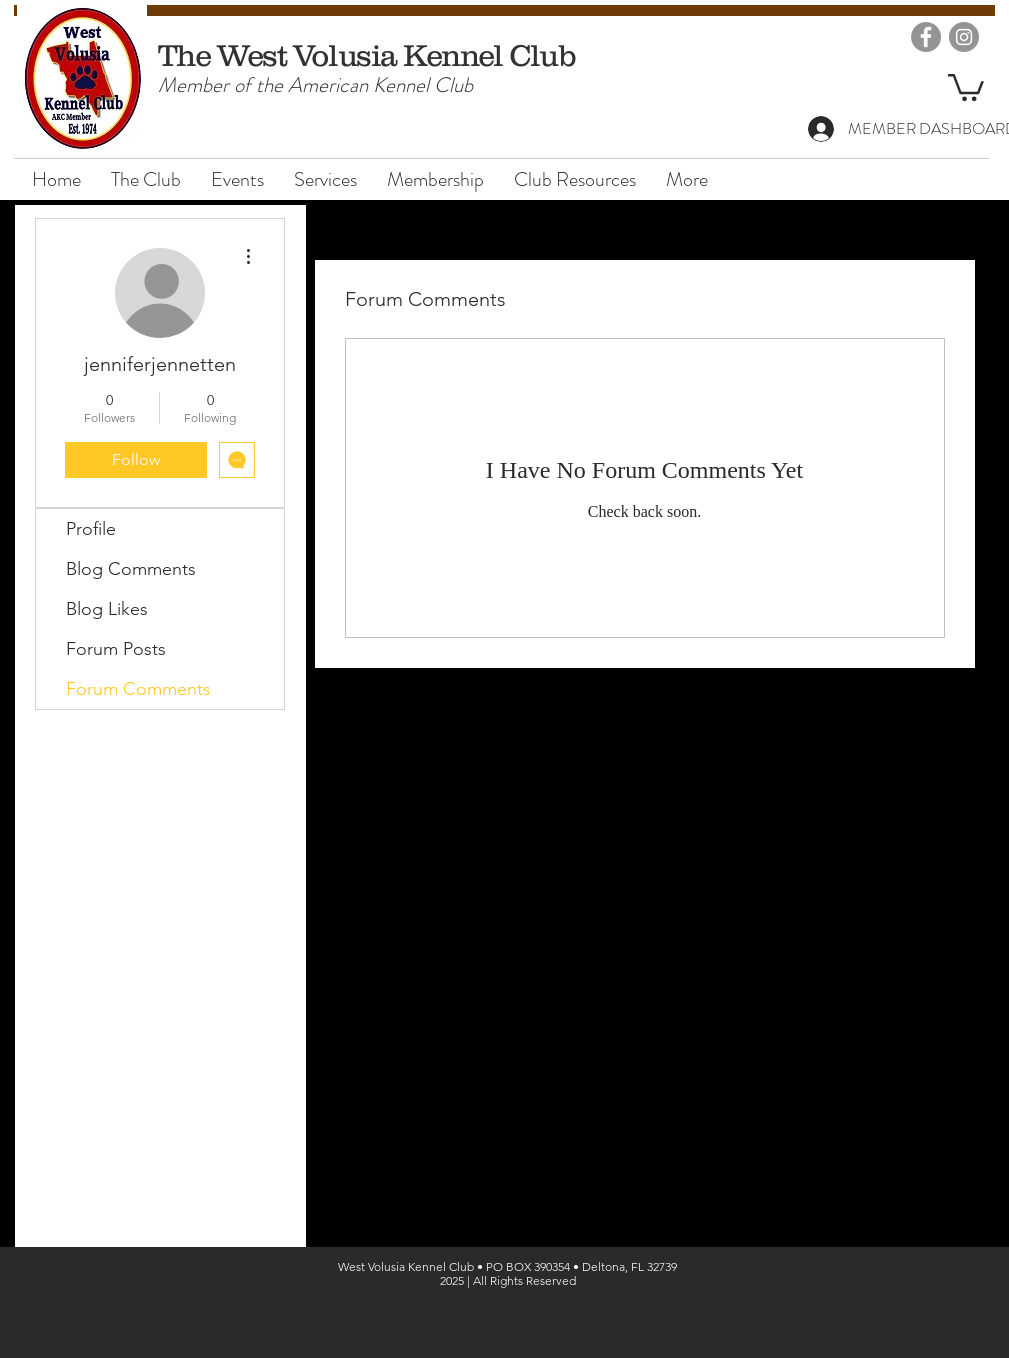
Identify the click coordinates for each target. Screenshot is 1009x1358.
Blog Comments (131, 569)
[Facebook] (926, 37)
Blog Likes (107, 609)
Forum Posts (116, 649)
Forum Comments (138, 689)
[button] (966, 86)
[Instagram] (964, 37)
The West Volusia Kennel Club (367, 55)
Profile (91, 529)
